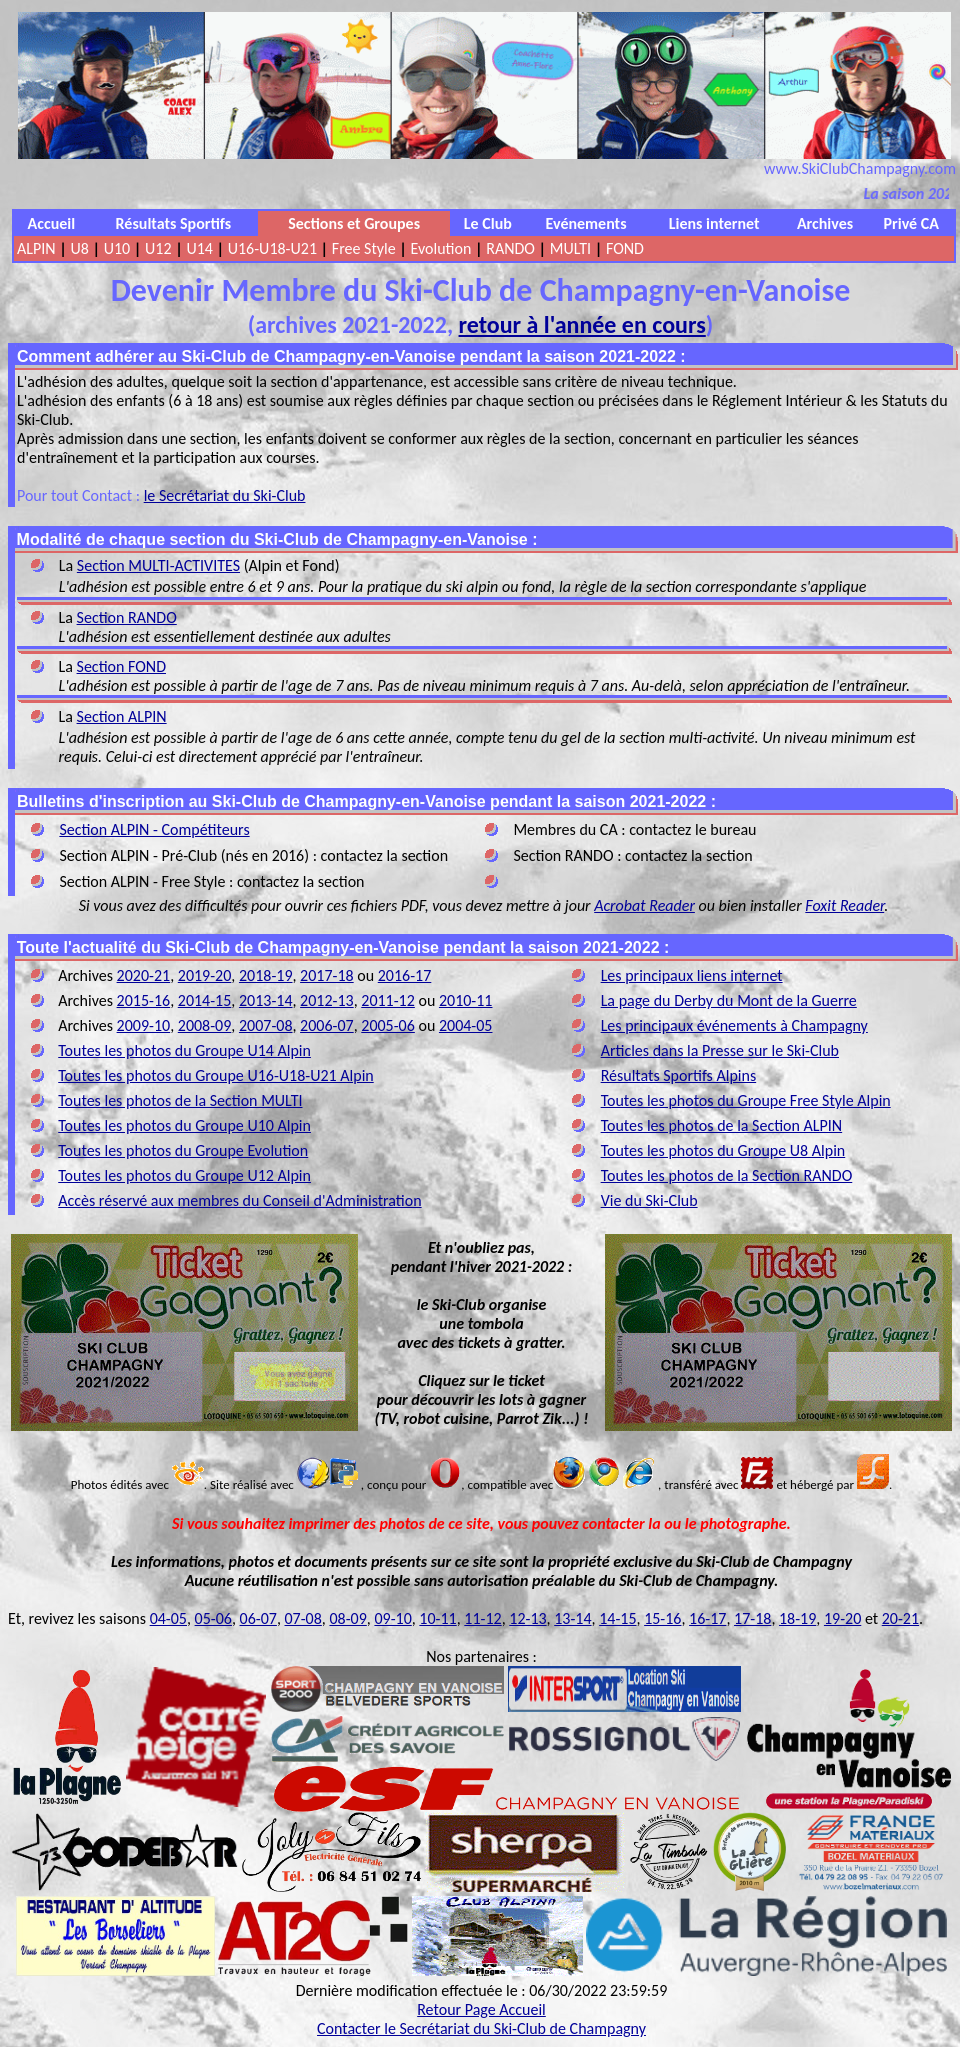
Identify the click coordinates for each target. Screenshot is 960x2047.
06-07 (258, 1618)
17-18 (752, 1618)
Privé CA (911, 223)
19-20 (842, 1618)
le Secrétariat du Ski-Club (225, 495)
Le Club (488, 223)
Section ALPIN (122, 716)
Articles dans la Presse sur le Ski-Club (720, 1050)
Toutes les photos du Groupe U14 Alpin (184, 1050)
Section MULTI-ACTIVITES (158, 565)
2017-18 (327, 975)
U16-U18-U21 (272, 248)
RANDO (510, 248)
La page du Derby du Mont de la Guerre (729, 1000)
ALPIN (36, 248)
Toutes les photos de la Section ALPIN (722, 1125)
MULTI (570, 248)
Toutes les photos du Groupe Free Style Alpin (746, 1100)
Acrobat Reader (644, 905)
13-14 (572, 1618)
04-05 (168, 1618)
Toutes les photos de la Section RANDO (727, 1175)
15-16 (662, 1618)
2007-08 (266, 1025)
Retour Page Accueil (481, 2009)
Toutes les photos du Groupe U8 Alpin (723, 1150)
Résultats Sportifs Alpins (679, 1075)
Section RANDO (127, 617)
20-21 (900, 1618)
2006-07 (327, 1025)
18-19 (797, 1618)
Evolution (441, 248)
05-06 (213, 1618)
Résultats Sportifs (174, 223)
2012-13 (327, 1000)
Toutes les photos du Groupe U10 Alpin (184, 1125)
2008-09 (205, 1025)
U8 (79, 248)
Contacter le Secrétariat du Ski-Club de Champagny (481, 2028)
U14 (199, 248)
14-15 (617, 1618)
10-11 (437, 1618)
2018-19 (266, 975)
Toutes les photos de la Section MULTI (180, 1100)
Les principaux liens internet (692, 975)
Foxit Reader (844, 905)
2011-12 (388, 1000)
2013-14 (266, 1000)
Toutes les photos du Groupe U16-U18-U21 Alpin (215, 1075)
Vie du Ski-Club (649, 1200)
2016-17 (405, 975)
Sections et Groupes (354, 223)
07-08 (303, 1618)
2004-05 (466, 1025)
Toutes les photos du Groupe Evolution (183, 1150)
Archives (825, 223)
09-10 (392, 1618)
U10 (117, 248)
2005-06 (388, 1025)
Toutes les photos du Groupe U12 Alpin (184, 1175)
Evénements (586, 223)
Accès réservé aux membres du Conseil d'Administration (239, 1200)
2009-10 (144, 1025)
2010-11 (466, 1000)
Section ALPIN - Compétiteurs (154, 829)
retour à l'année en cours (582, 324)
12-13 (527, 1618)
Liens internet (714, 223)
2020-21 (144, 975)
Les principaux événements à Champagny (734, 1025)
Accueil (52, 223)
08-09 (347, 1618)
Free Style (364, 248)
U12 (158, 248)
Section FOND (121, 666)
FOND (625, 248)
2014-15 (205, 1000)
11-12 (482, 1618)
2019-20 (205, 975)
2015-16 (144, 1000)
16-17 (707, 1618)
